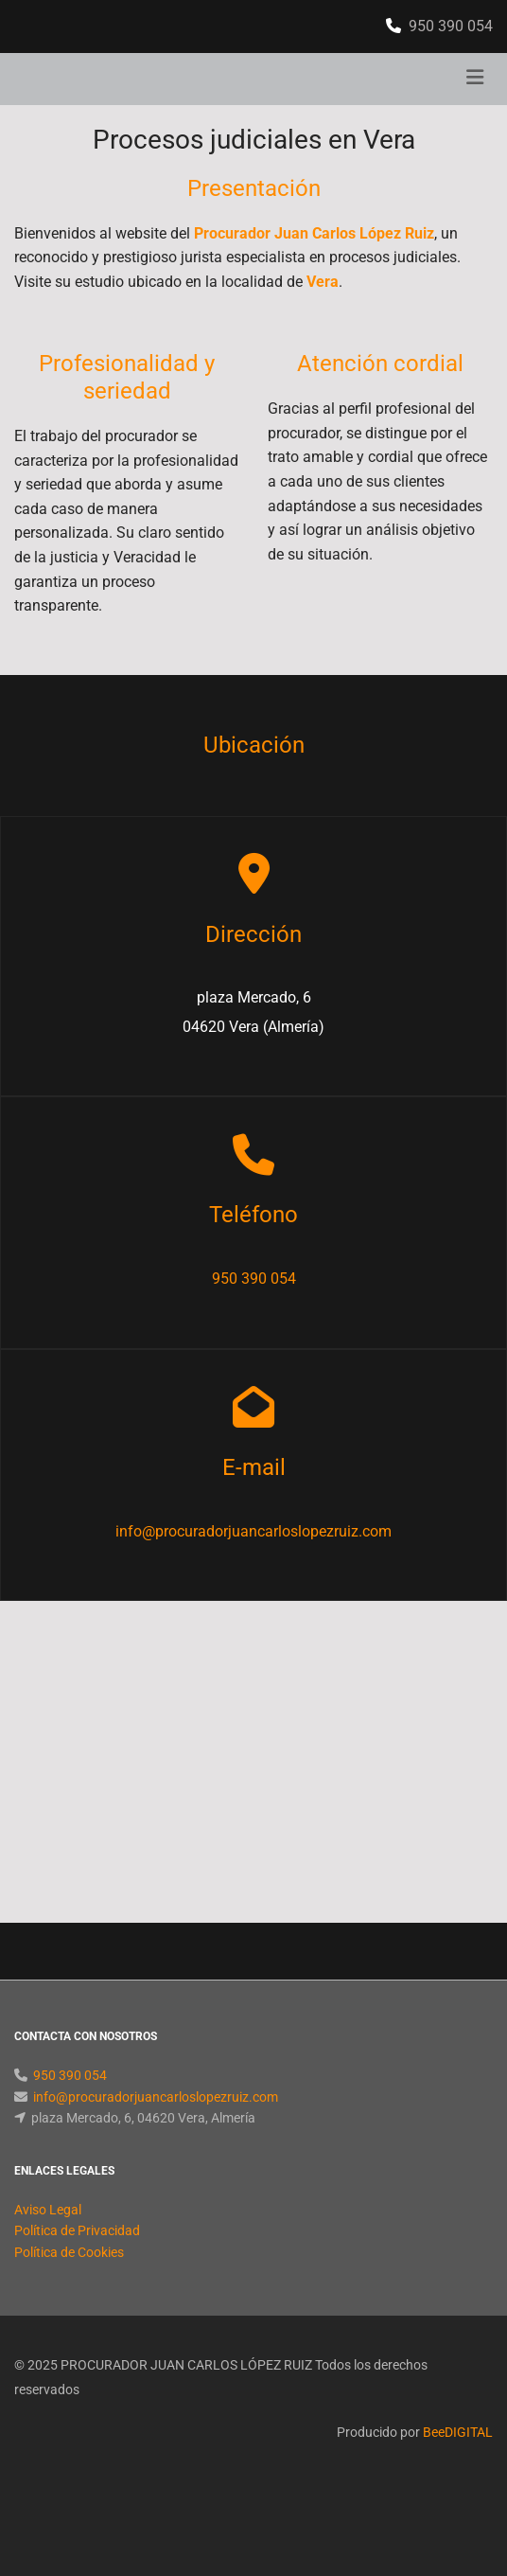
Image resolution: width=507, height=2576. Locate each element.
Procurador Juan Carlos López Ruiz (314, 233)
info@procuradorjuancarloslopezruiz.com (253, 1531)
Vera (322, 282)
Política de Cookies (69, 2252)
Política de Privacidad (77, 2230)
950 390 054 (451, 26)
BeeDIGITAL (458, 2432)
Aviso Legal (47, 2209)
